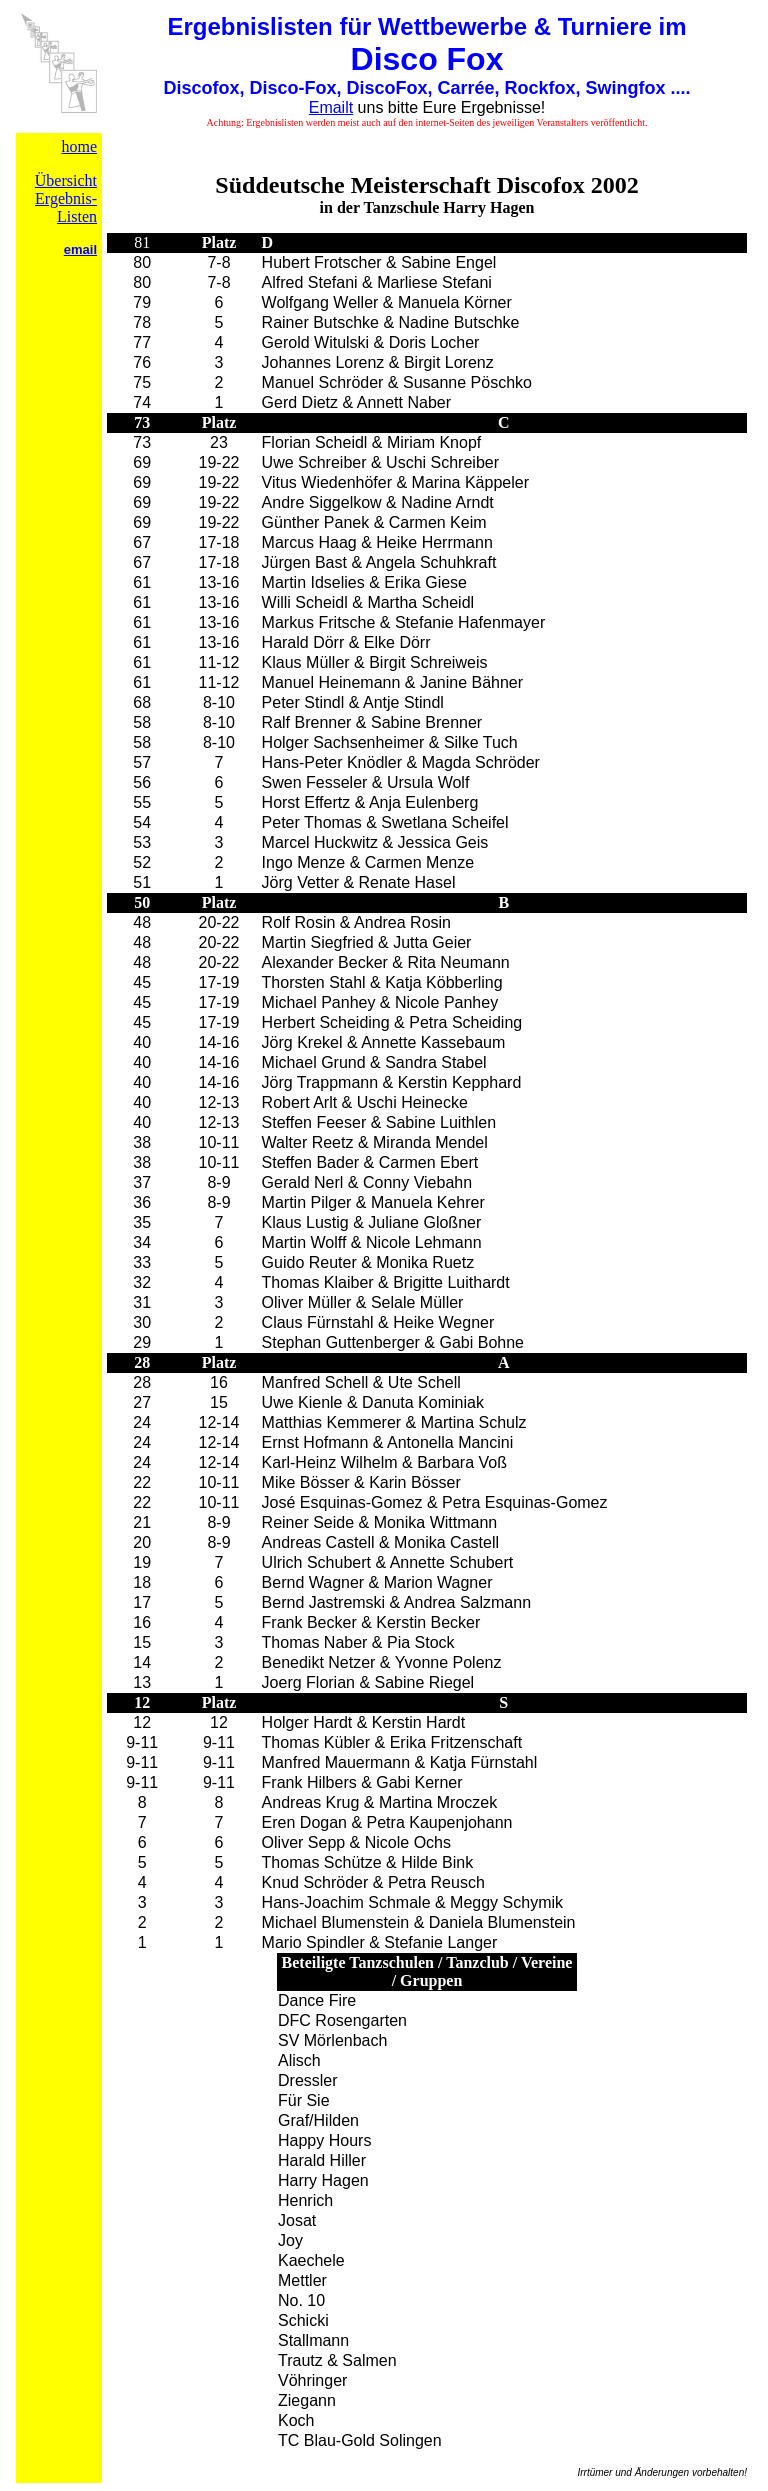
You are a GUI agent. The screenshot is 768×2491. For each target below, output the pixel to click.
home (79, 146)
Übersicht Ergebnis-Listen (66, 198)
